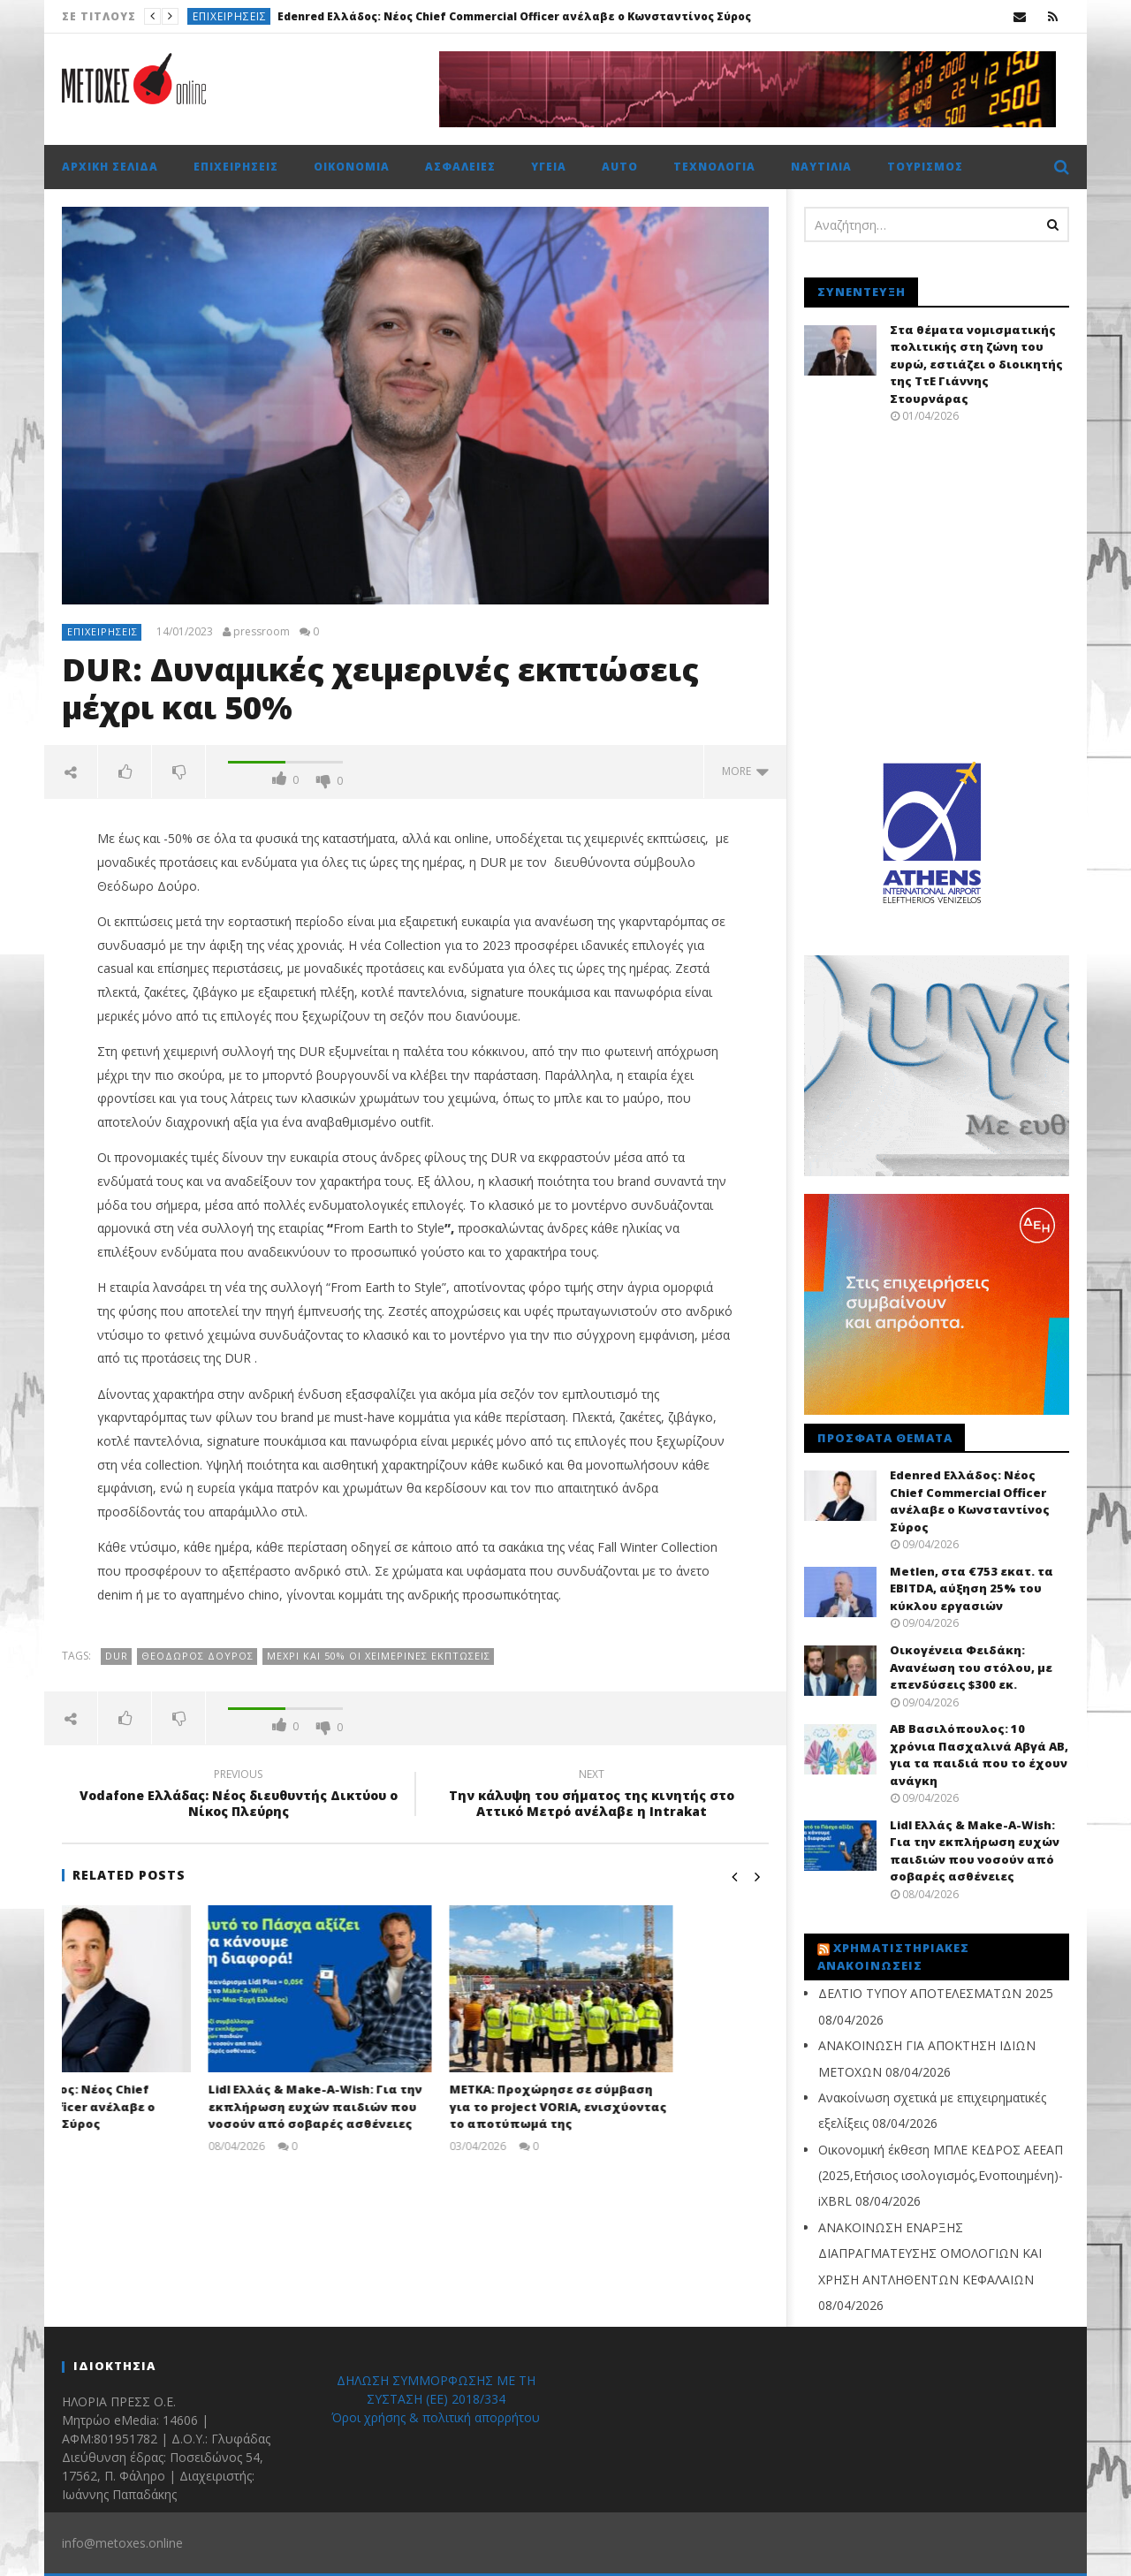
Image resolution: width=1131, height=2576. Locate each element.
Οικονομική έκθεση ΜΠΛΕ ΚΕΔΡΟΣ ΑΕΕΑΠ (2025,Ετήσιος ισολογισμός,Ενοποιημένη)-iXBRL (940, 2175)
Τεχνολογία (714, 166)
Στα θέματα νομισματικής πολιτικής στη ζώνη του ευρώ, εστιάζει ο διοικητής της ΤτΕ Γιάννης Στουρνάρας (976, 364)
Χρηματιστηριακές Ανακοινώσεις (893, 1956)
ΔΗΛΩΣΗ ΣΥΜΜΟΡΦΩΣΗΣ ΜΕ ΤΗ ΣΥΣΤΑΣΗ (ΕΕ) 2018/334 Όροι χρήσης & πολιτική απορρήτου (435, 2399)
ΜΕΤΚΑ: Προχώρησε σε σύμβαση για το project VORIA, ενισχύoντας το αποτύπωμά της (653, 2106)
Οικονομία (352, 166)
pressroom (261, 632)
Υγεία (548, 166)
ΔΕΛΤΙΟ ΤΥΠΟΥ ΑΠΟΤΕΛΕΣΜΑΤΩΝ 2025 (935, 1993)
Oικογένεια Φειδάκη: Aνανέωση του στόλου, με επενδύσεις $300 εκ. (971, 1667)
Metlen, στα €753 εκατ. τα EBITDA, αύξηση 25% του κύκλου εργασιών (971, 1588)
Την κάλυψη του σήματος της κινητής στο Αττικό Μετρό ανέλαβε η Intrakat (592, 1796)
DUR (116, 1655)
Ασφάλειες (460, 166)
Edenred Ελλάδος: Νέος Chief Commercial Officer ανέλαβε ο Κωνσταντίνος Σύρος (514, 16)
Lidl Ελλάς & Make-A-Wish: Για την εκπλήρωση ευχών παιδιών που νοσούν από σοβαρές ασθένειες (410, 2106)
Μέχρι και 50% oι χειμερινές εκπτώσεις (378, 1655)
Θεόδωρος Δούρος (197, 1655)
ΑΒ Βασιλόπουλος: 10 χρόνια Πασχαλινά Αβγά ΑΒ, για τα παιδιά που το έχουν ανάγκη (979, 1755)
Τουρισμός (925, 166)
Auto (620, 166)
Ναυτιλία (821, 166)
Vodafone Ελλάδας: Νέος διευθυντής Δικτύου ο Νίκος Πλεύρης (239, 1796)
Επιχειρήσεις (230, 16)
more (745, 771)
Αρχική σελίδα (110, 166)
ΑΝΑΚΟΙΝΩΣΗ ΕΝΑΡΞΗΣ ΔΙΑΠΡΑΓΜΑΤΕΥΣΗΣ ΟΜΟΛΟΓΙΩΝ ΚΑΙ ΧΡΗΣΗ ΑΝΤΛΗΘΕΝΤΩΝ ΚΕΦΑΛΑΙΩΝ (930, 2253)
